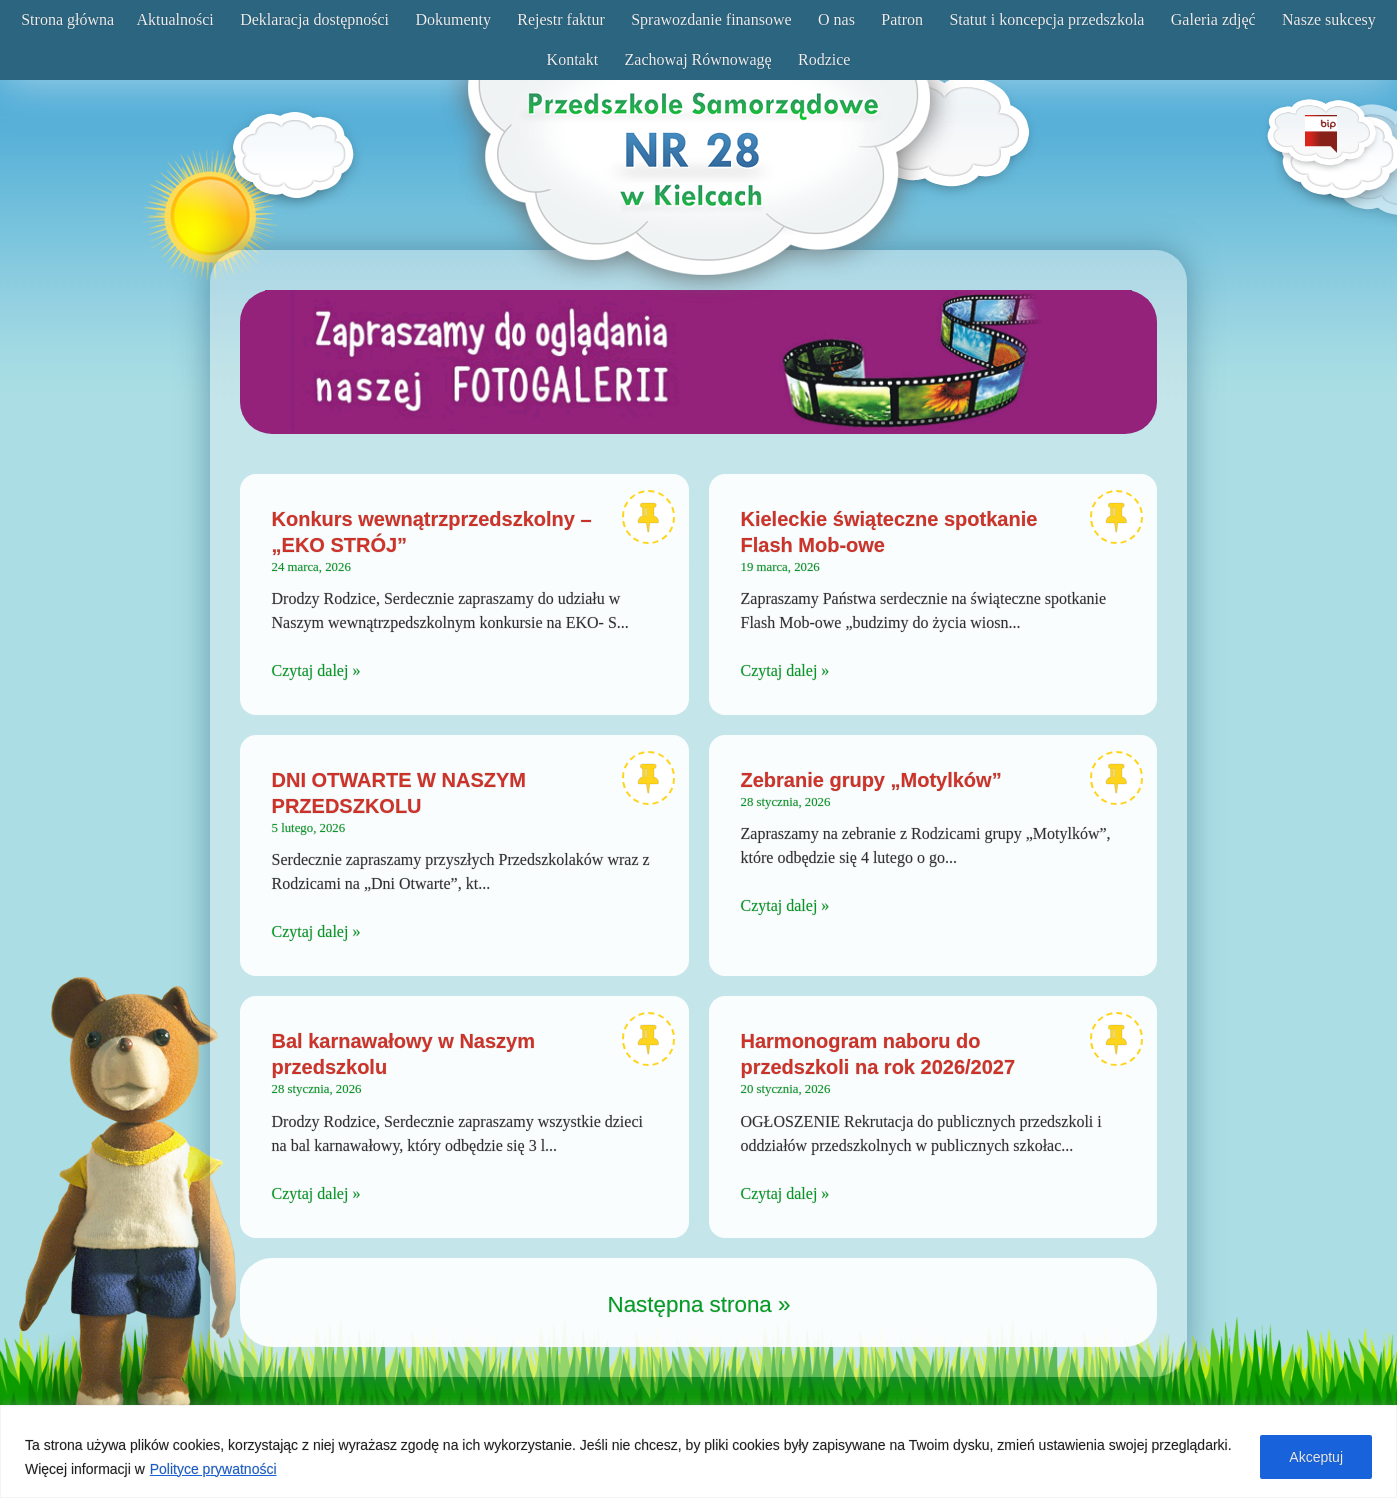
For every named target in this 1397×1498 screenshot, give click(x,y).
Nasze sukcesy (1329, 19)
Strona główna (67, 19)
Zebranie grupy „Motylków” (871, 780)
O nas (836, 19)
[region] (698, 1451)
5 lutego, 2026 (309, 828)
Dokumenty (453, 19)
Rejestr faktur (561, 19)
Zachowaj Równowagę (698, 59)
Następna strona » (699, 1304)
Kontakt (573, 59)
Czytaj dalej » (316, 670)
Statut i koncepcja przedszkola (1046, 19)
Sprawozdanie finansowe (711, 19)
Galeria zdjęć (1213, 19)
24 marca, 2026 (311, 567)
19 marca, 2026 (780, 567)
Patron (902, 19)
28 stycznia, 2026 (786, 802)
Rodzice (824, 59)
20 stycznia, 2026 (786, 1089)
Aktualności (174, 19)
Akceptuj (1316, 1457)
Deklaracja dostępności (314, 19)
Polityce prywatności (213, 1469)
